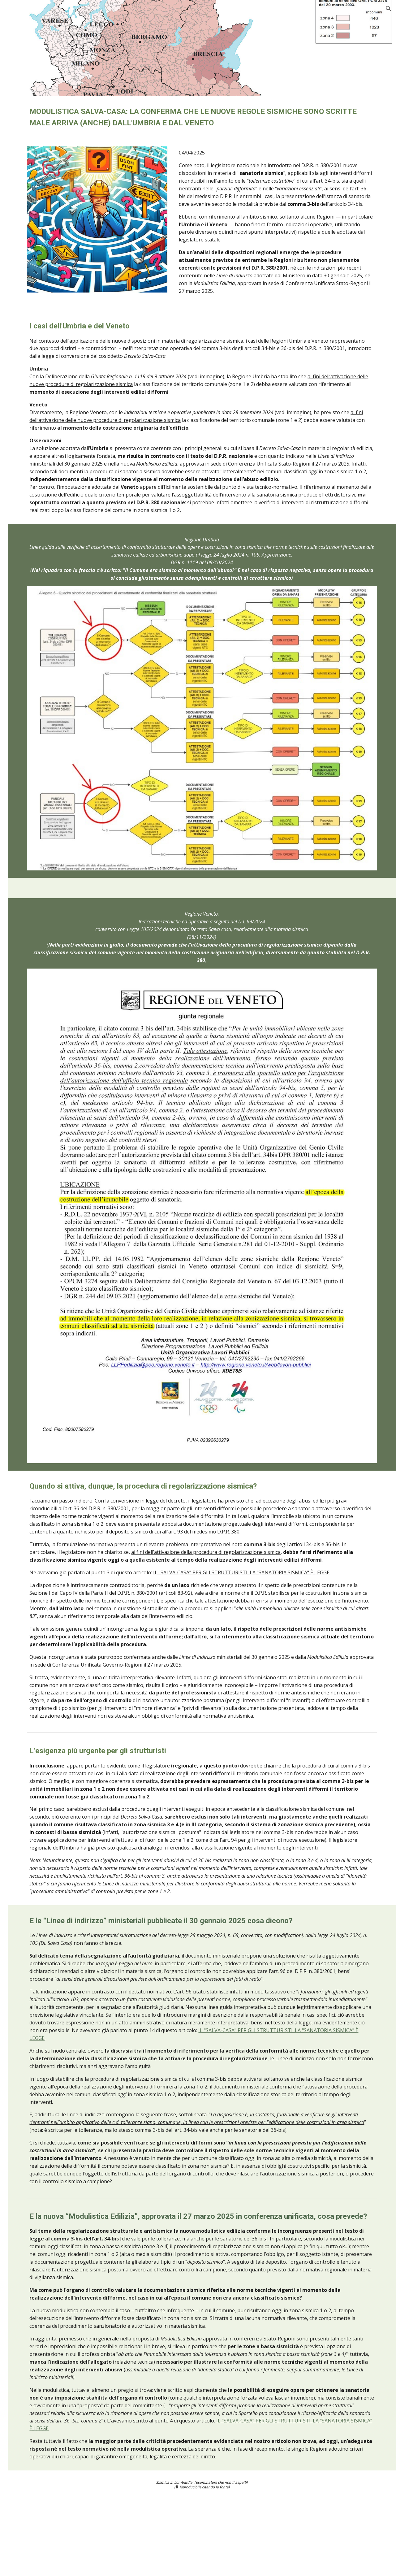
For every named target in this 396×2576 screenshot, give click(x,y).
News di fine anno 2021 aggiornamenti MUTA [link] (45, 438)
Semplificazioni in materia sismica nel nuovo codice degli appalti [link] (41, 325)
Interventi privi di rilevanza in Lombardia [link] (45, 730)
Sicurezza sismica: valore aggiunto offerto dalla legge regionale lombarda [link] (46, 1154)
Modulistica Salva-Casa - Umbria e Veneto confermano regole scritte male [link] (45, 268)
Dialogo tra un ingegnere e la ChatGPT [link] (35, 357)
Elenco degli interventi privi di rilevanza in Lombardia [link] (44, 533)
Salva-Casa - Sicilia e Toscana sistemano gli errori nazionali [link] (45, 207)
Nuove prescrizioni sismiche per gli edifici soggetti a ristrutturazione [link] (44, 103)
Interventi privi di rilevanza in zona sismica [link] (38, 804)
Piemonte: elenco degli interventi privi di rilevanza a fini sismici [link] (45, 561)
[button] (388, 8)
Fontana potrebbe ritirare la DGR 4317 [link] (41, 487)
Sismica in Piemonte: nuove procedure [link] (42, 418)
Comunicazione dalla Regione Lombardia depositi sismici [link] (42, 463)
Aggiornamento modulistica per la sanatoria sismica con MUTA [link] (43, 139)
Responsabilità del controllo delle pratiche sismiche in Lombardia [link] (45, 1385)
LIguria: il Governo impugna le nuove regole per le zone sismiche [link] (40, 885)
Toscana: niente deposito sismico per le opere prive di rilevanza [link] (46, 967)
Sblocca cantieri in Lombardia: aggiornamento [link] (39, 1093)
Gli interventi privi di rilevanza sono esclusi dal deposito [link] (44, 625)
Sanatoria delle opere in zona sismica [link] (43, 942)
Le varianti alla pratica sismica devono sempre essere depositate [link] (46, 1336)
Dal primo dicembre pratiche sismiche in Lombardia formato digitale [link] (41, 1304)
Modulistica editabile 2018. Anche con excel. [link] (44, 1210)
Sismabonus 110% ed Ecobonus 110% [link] (43, 751)
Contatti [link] (21, 1501)
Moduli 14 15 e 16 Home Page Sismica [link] (41, 508)
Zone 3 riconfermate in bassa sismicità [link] (45, 1011)
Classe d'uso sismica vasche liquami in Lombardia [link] (42, 853)
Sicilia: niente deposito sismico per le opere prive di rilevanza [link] (44, 776)
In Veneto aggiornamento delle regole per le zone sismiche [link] (43, 593)
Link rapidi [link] (24, 1447)
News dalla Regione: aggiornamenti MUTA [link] (44, 296)
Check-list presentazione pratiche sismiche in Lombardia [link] (46, 1413)
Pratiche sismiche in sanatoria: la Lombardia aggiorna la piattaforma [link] (46, 175)
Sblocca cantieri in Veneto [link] (39, 991)
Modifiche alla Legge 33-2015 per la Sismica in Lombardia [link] (44, 1036)
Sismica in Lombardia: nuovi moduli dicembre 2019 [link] (45, 1065)
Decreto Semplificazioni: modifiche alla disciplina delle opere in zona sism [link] (46, 662)
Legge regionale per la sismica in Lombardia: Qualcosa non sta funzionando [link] (45, 1239)
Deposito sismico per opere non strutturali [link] (43, 1360)
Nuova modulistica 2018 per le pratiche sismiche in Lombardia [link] (44, 1271)
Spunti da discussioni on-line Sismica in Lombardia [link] (41, 1484)
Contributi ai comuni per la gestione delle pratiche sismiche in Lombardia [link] (42, 702)
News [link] (18, 78)
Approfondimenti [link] (32, 1434)
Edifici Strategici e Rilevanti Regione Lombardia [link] (39, 1121)
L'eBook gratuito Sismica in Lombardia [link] (41, 1463)
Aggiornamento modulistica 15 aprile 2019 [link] (42, 1186)
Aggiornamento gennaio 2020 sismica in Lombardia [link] (43, 918)
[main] (237, 117)
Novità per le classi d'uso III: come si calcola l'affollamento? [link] (46, 236)
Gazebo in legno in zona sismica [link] (40, 828)
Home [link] (19, 65)
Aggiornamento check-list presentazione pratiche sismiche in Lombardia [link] (45, 390)
